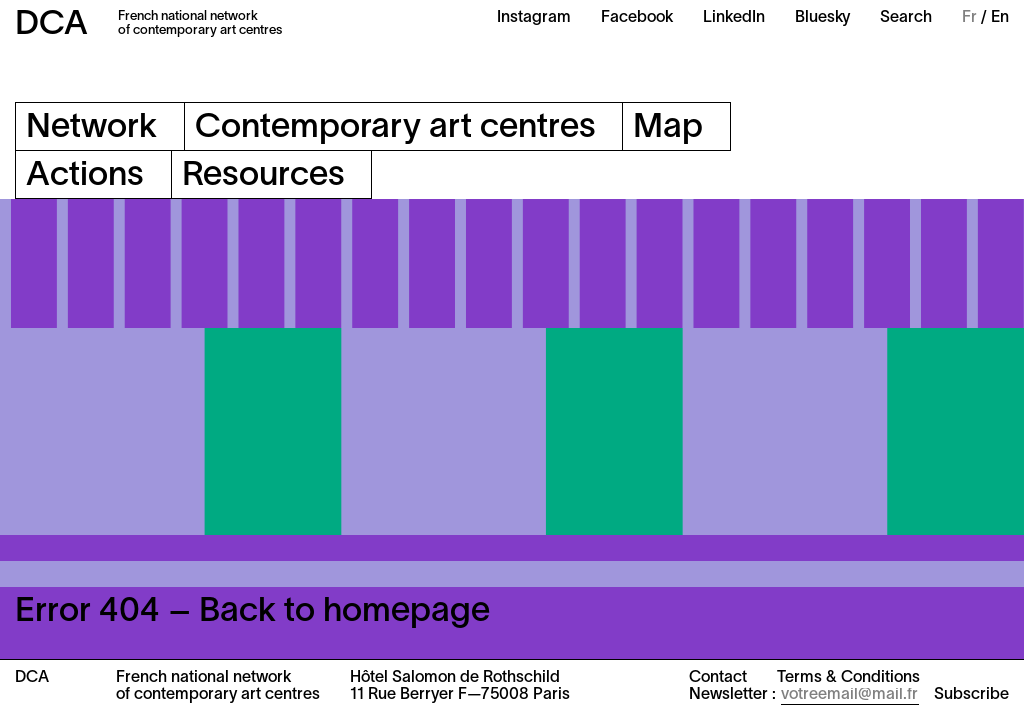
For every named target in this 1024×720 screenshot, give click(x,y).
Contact (718, 678)
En (1000, 18)
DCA (51, 25)
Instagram (534, 18)
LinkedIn (734, 18)
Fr (969, 18)
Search (906, 18)
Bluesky (822, 18)
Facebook (637, 18)
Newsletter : (732, 695)
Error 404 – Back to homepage (252, 612)
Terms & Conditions (848, 678)
